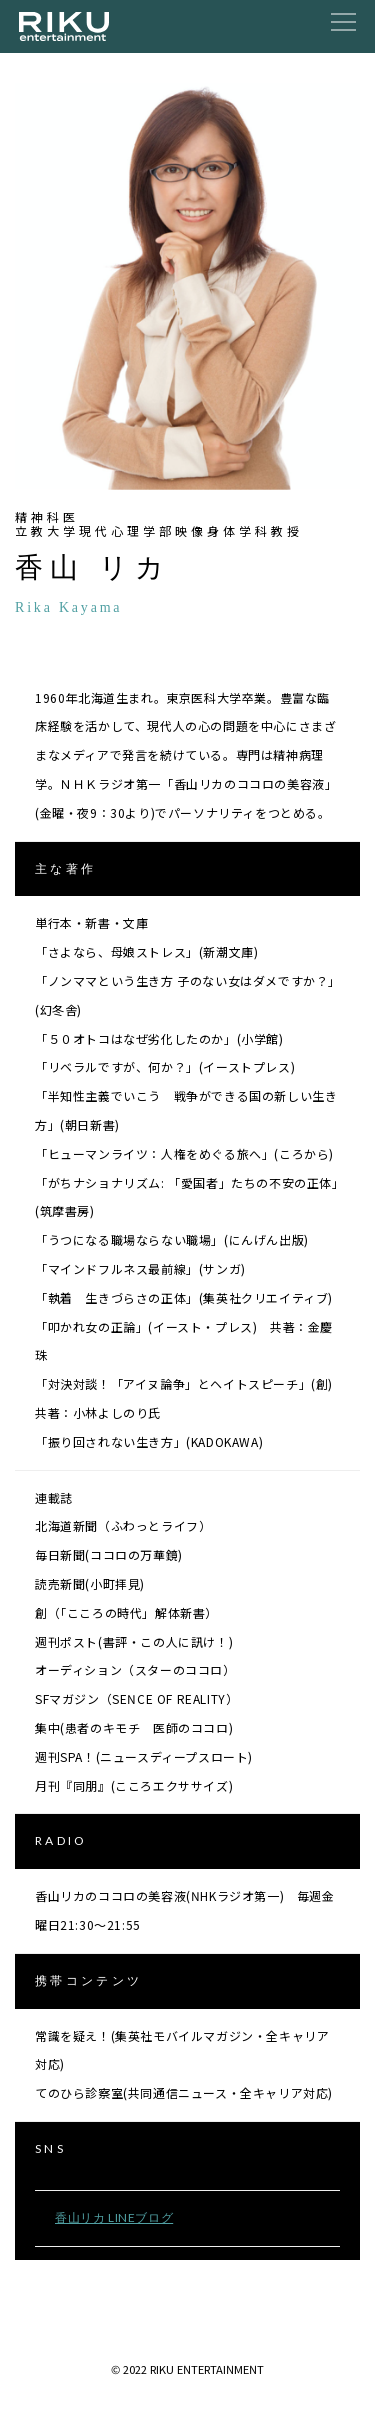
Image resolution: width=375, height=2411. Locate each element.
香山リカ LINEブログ (114, 2217)
